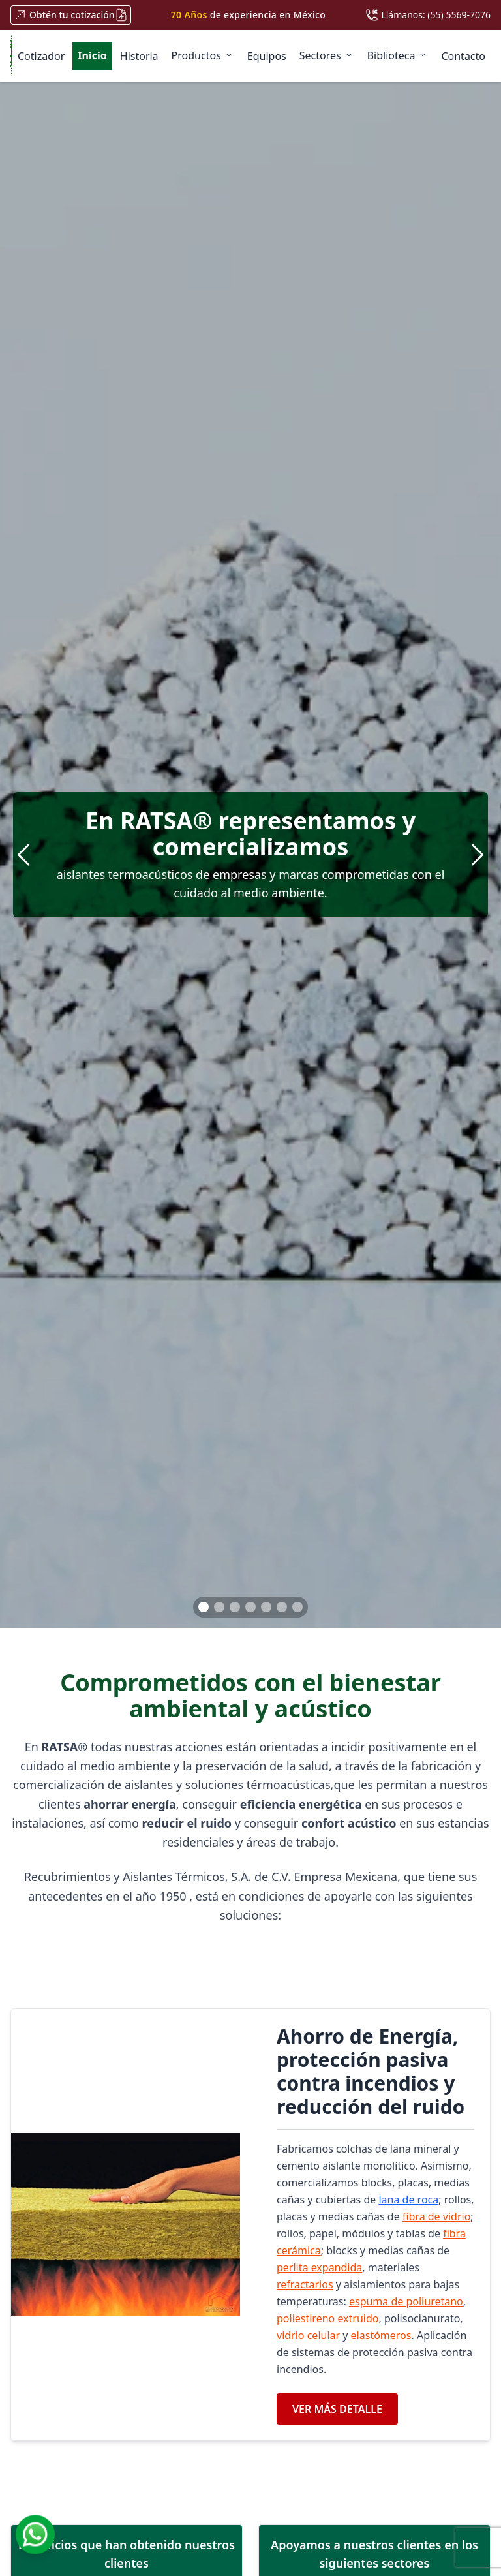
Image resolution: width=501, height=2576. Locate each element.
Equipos (266, 56)
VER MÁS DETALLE (337, 2409)
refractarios (305, 2284)
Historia (139, 56)
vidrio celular (308, 2335)
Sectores (326, 55)
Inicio (92, 55)
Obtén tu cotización (71, 15)
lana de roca (408, 2199)
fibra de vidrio (436, 2216)
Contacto (463, 56)
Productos (203, 55)
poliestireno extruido (328, 2318)
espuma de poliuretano (406, 2301)
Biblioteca (398, 55)
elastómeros (381, 2335)
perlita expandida (319, 2267)
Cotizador (41, 56)
